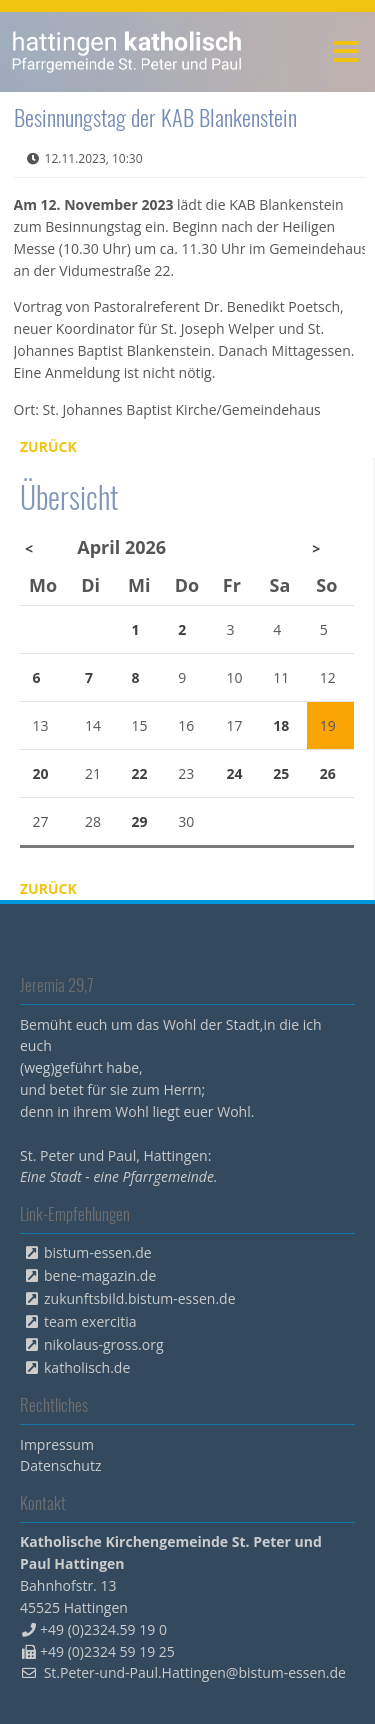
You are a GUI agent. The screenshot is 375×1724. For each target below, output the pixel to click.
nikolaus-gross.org (104, 1344)
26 (328, 773)
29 (140, 821)
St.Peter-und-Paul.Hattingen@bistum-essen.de (195, 1672)
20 (41, 773)
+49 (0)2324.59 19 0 (103, 1629)
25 (281, 773)
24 (234, 773)
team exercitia (90, 1321)
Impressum (57, 1444)
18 (281, 725)
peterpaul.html (127, 52)
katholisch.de (87, 1367)
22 (140, 773)
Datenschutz (60, 1465)
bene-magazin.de (100, 1275)
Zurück (48, 446)
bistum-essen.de (98, 1252)
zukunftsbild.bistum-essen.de (140, 1298)
